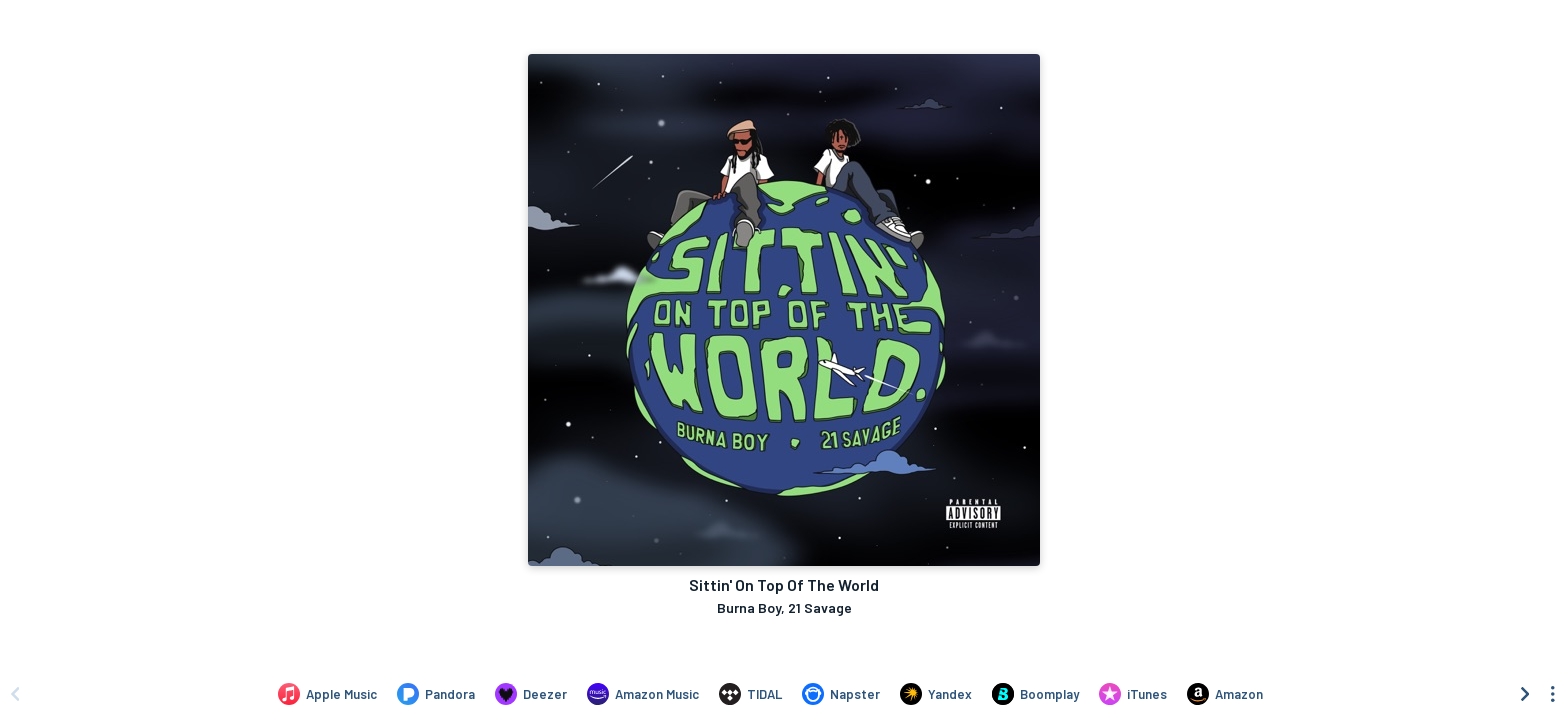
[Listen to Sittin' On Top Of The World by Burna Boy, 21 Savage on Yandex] (936, 694)
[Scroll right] (1525, 694)
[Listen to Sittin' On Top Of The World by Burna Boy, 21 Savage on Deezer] (531, 694)
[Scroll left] (15, 694)
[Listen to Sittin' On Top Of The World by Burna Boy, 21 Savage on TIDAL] (750, 694)
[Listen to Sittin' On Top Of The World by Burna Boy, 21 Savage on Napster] (841, 694)
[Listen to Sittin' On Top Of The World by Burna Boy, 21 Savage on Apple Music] (327, 694)
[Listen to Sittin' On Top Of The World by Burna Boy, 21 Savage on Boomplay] (1035, 694)
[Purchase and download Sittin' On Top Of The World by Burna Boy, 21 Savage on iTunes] (1133, 694)
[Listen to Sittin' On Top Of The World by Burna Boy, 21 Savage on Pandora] (436, 694)
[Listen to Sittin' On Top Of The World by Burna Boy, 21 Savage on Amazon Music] (643, 694)
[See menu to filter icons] (1553, 694)
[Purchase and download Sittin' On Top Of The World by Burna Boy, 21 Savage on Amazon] (1225, 694)
